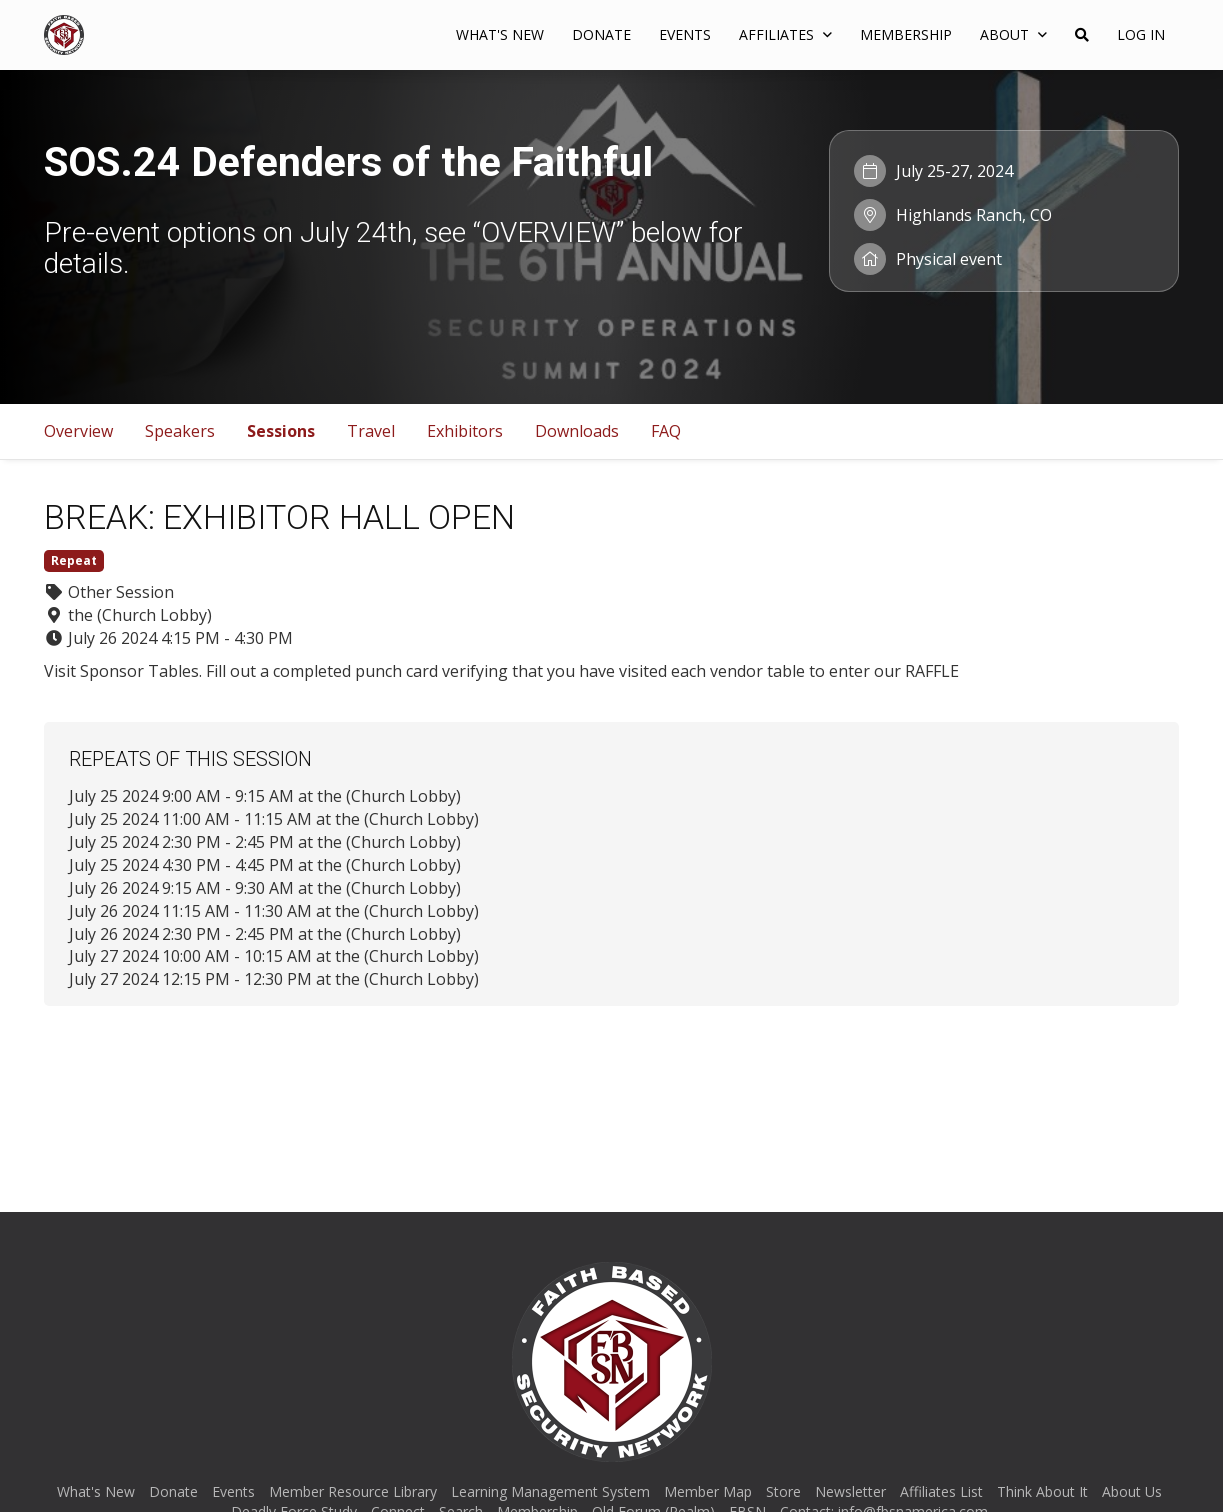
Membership (906, 34)
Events (685, 34)
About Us (1132, 1491)
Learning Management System (550, 1491)
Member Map (708, 1491)
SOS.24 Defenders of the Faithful (348, 162)
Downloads (577, 431)
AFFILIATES (785, 34)
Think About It (1042, 1491)
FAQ (666, 431)
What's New (500, 34)
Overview (78, 431)
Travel (371, 431)
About (1013, 34)
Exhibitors (465, 431)
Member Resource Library (353, 1491)
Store (783, 1491)
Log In (1141, 34)
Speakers (180, 431)
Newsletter (850, 1491)
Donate (601, 34)
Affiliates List (941, 1491)
